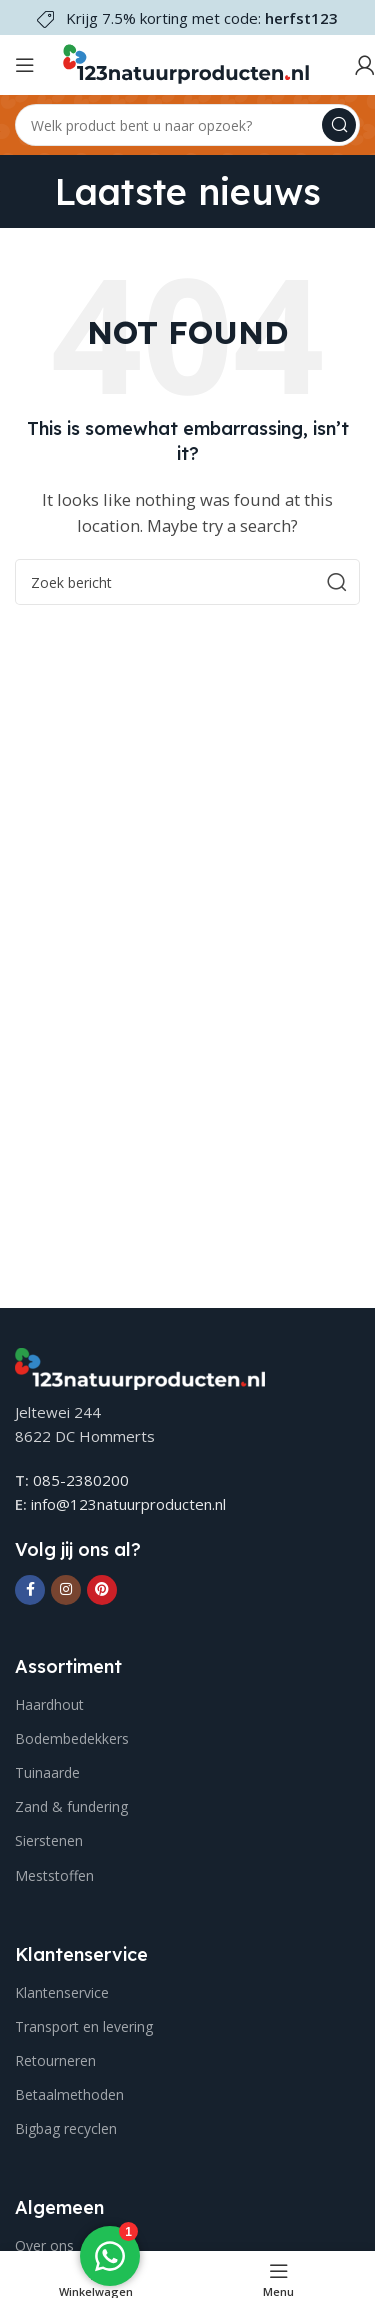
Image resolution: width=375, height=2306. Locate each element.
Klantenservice (62, 1992)
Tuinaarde (47, 1772)
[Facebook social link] (30, 1590)
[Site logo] (185, 63)
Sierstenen (49, 1840)
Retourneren (55, 2060)
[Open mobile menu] (25, 65)
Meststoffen (54, 1875)
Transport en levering (84, 2026)
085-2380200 (81, 1480)
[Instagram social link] (66, 1590)
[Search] (187, 125)
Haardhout (49, 1704)
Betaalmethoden (69, 2094)
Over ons (44, 2245)
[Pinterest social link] (102, 1590)
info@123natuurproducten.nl (128, 1504)
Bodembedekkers (72, 1738)
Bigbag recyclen (66, 2128)
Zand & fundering (71, 1806)
